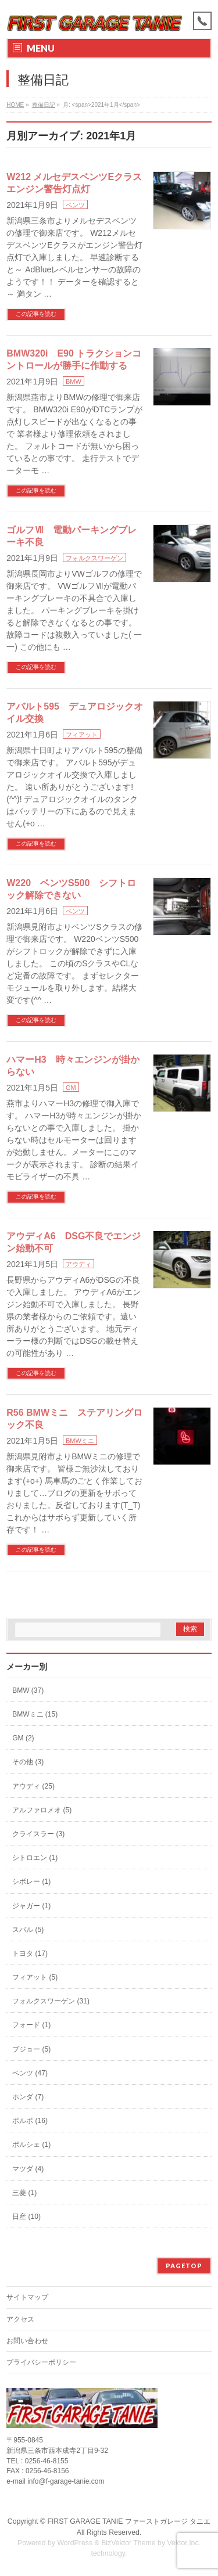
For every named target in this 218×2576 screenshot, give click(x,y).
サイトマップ (27, 2297)
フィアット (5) (35, 1977)
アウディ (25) (33, 1786)
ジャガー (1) (31, 1906)
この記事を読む (36, 314)
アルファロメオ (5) (42, 1810)
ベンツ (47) (30, 2073)
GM (71, 1087)
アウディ (78, 1264)
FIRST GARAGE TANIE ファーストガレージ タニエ (128, 2521)
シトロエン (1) (35, 1858)
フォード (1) (31, 2025)
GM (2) (23, 1738)
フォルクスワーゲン (94, 558)
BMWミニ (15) (35, 1714)
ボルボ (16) (30, 2121)
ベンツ (75, 205)
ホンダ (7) (28, 2097)
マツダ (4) (28, 2169)
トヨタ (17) (30, 1953)
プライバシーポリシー (41, 2362)
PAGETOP (184, 2265)
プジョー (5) (31, 2049)
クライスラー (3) (38, 1834)
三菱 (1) (24, 2193)
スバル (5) (28, 1930)
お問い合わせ (27, 2341)
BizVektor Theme (128, 2543)
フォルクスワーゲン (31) (51, 2001)
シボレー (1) (31, 1881)
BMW (73, 381)
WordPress (74, 2543)
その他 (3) (28, 1762)
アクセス (20, 2319)
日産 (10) (26, 2216)
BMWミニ (80, 1440)
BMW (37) (28, 1690)
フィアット (82, 734)
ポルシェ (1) (31, 2144)
